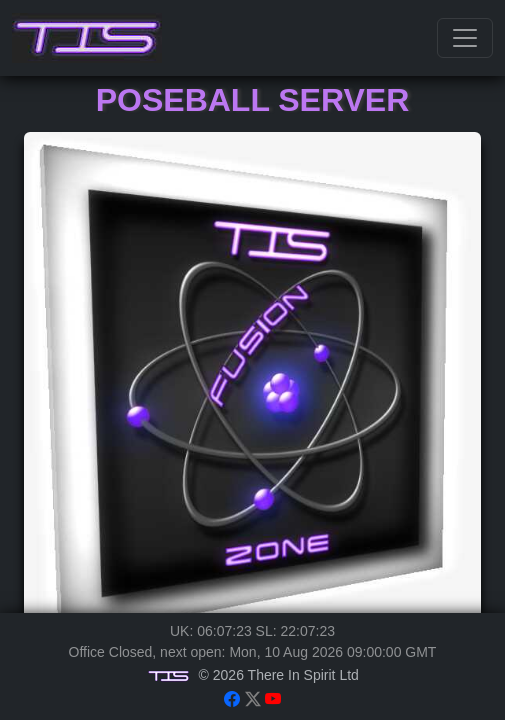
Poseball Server (253, 100)
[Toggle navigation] (465, 38)
